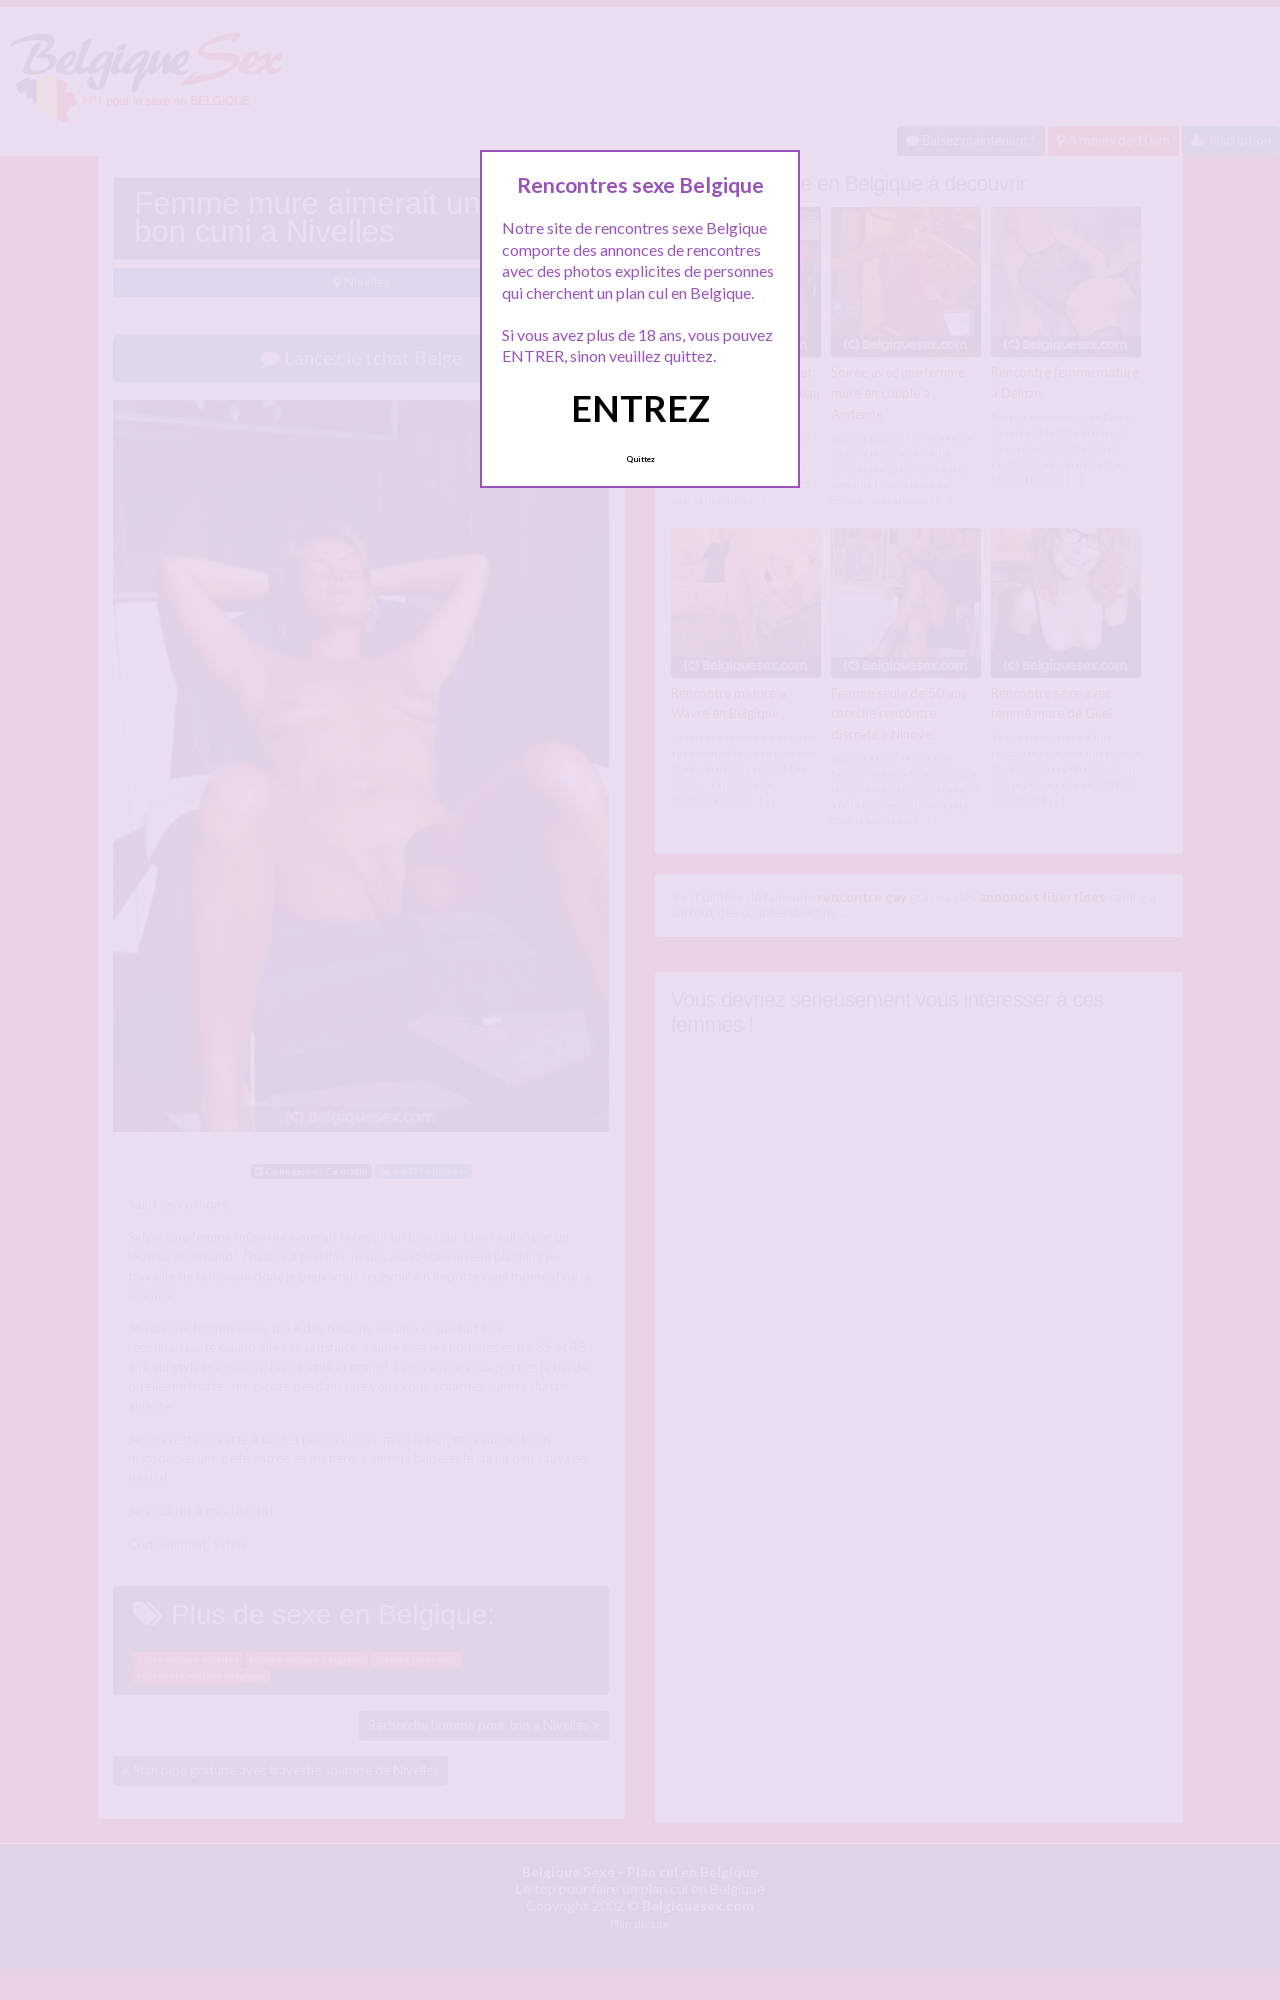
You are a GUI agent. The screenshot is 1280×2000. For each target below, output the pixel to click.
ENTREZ (640, 408)
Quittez (640, 459)
